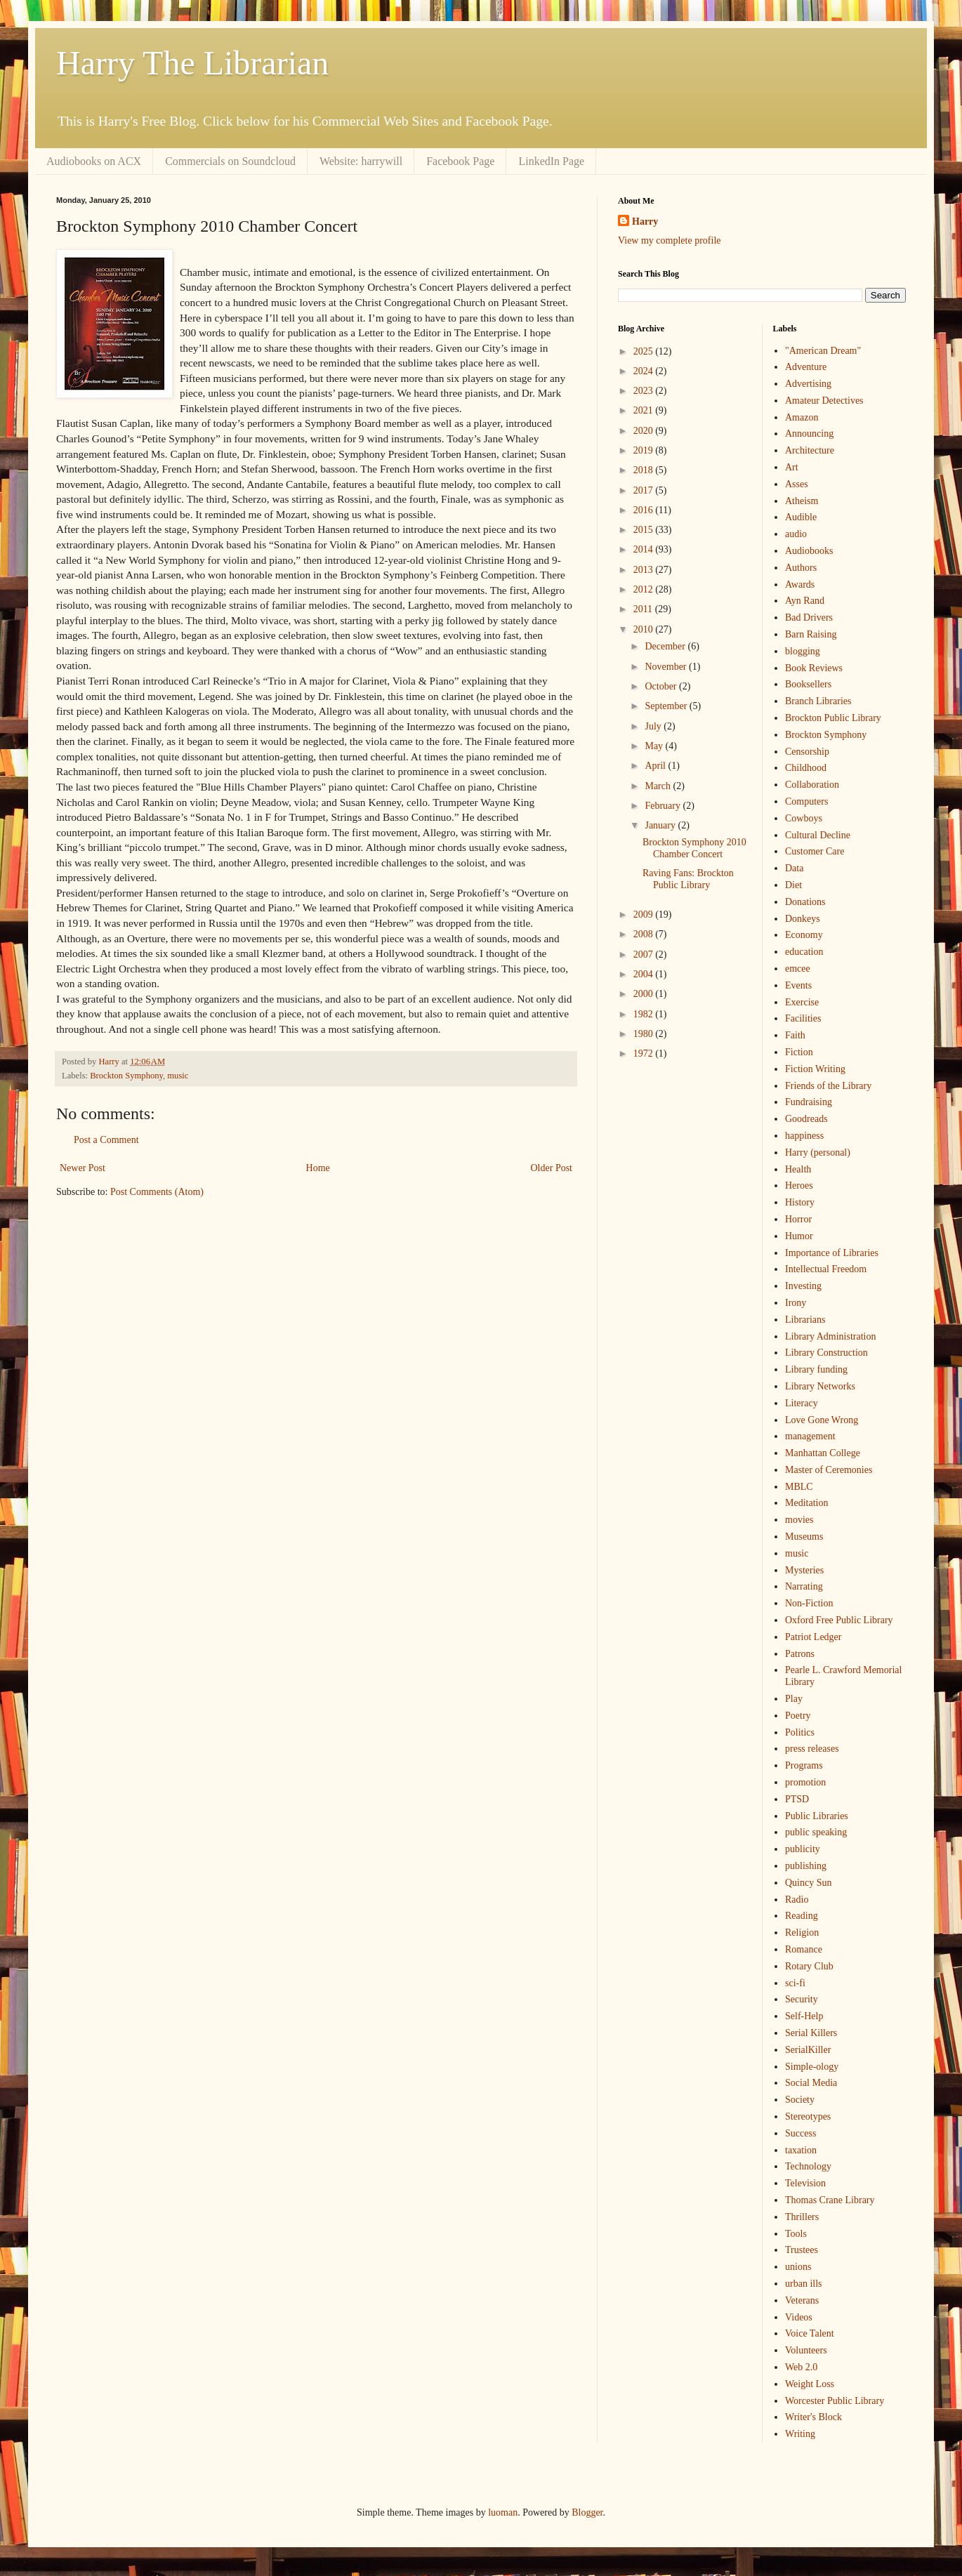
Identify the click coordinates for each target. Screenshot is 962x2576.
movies (799, 1519)
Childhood (805, 767)
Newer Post (82, 1168)
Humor (799, 1236)
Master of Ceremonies (828, 1470)
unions (798, 2266)
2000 (644, 994)
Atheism (801, 501)
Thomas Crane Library (830, 2200)
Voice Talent (809, 2333)
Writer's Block (813, 2417)
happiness (804, 1135)
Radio (796, 1899)
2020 (644, 430)
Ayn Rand (804, 600)
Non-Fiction (809, 1603)
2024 (644, 371)
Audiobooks (809, 551)
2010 (644, 629)
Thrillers (802, 2217)
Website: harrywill (360, 161)
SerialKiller (808, 2050)
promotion (805, 1782)
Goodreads (806, 1119)
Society (800, 2099)
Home (318, 1168)
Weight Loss (809, 2384)
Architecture (809, 450)
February (664, 805)
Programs (804, 1765)
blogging (802, 651)
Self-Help (804, 2016)
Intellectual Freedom (826, 1269)
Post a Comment (106, 1140)
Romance (803, 1949)
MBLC (799, 1486)
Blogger (587, 2512)
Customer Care (814, 851)
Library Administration (830, 1336)
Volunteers (806, 2350)
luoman (503, 2512)
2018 (644, 470)
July (654, 726)
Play (794, 1698)
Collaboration (812, 784)
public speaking (816, 1832)
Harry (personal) (817, 1152)
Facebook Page (460, 161)
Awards (800, 584)
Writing (800, 2434)
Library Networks (820, 1386)
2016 (644, 510)
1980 (644, 1034)
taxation (801, 2150)
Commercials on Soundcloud (230, 161)
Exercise (802, 1002)
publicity (802, 1849)
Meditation (806, 1503)
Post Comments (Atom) (157, 1192)
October (662, 686)
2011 (644, 609)
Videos (798, 2317)
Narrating (804, 1586)
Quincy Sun (808, 1882)
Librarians (805, 1319)
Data (794, 868)
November (667, 666)
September (667, 706)
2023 (644, 390)
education (804, 951)
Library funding (816, 1369)
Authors (801, 567)
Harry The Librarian (192, 62)
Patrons (800, 1654)
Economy (804, 935)
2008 (644, 934)
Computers (806, 801)
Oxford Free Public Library (839, 1620)
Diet (793, 885)
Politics (800, 1732)
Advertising (808, 383)
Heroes (799, 1185)
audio (796, 534)
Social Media (811, 2083)
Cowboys (803, 818)
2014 (644, 549)
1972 (644, 1053)
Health (798, 1169)
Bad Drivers (809, 617)
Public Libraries (816, 1816)
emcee (797, 968)
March (659, 786)
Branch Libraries (818, 701)
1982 (644, 1014)
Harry (645, 221)
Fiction (799, 1052)
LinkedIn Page (551, 161)
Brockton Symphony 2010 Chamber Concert (694, 848)
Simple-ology (811, 2066)
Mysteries (804, 1570)
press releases (812, 1748)
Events (798, 985)
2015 (644, 529)
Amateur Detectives (824, 400)
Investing (803, 1286)
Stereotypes (808, 2116)
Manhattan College (822, 1453)
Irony (795, 1302)
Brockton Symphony (126, 1076)
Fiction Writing (815, 1069)
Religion (802, 1932)
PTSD (797, 1799)
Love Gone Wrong (821, 1420)
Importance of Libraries (831, 1253)
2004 (644, 974)
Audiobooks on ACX (93, 161)
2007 (644, 954)
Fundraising (808, 1102)
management (810, 1436)
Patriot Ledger (813, 1637)
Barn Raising (811, 634)
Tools (796, 2233)
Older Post (552, 1168)
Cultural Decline (817, 835)
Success (800, 2133)
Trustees (801, 2250)
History (800, 1202)
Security (801, 1999)
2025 (644, 351)
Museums (804, 1536)
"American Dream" (823, 350)
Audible (801, 517)
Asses (796, 484)
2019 (644, 450)
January (661, 825)
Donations (805, 902)
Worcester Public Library (834, 2401)
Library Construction (826, 1352)
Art (791, 467)
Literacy (801, 1403)
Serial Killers (811, 2033)
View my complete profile (669, 240)
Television (805, 2183)
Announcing (809, 433)
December (666, 646)
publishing (805, 1866)
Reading (801, 1915)
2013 (644, 569)
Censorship (807, 751)
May (655, 746)
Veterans (802, 2300)
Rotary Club (809, 1966)
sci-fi (795, 1983)
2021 (644, 410)
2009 (644, 914)
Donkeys (802, 918)
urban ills (803, 2283)
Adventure (805, 367)
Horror (798, 1219)
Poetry (798, 1715)
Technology (808, 2166)
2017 (644, 490)
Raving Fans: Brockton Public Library (688, 879)
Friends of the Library (828, 1086)
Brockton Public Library (833, 718)
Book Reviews (814, 668)
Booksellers (808, 684)
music (177, 1076)
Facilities (803, 1018)
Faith (795, 1035)
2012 (644, 589)
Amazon (801, 417)
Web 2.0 (801, 2367)
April (656, 765)
